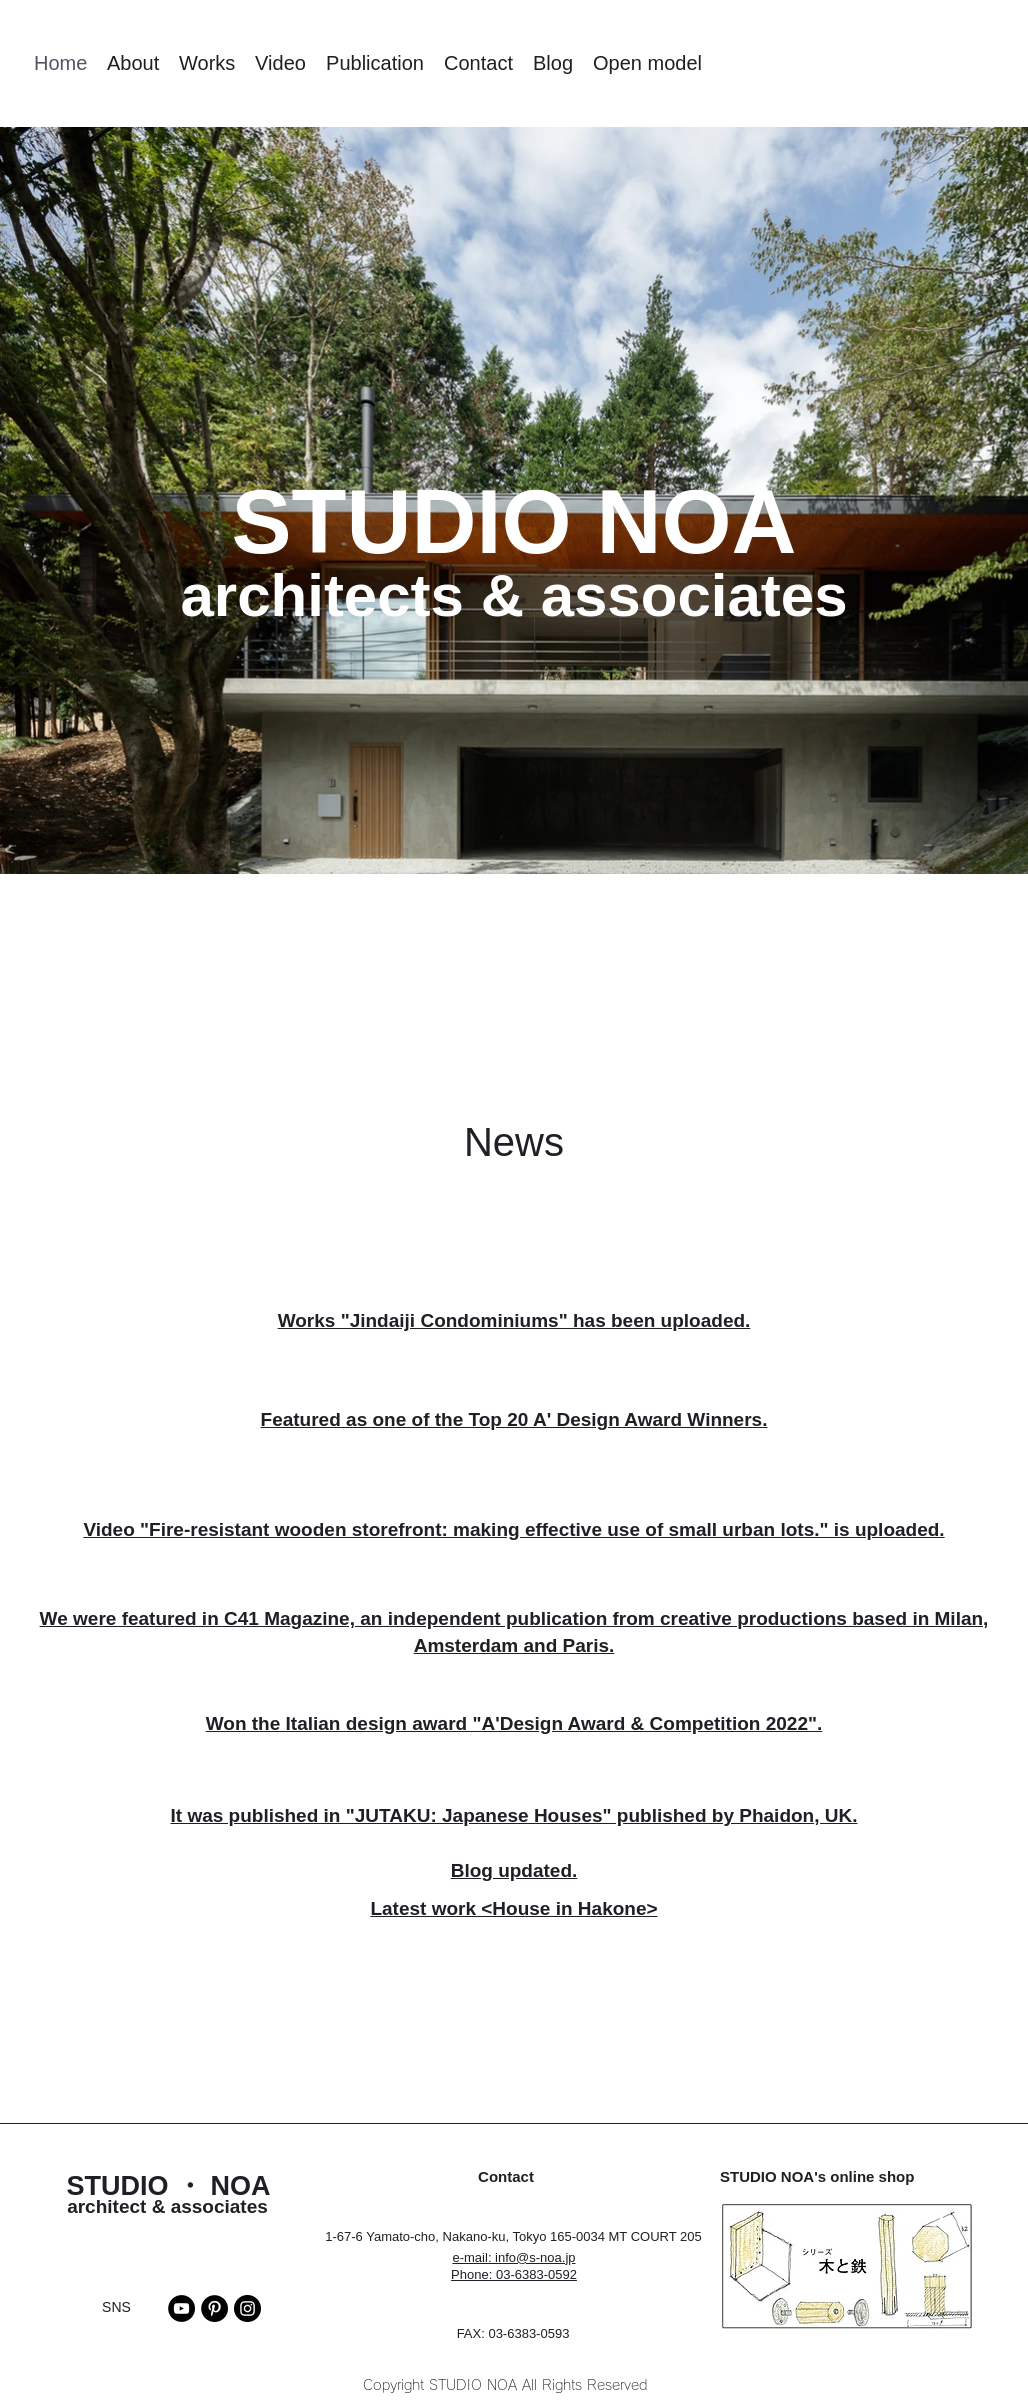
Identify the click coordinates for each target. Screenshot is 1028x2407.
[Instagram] (247, 2308)
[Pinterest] (214, 2308)
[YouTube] (181, 2308)
